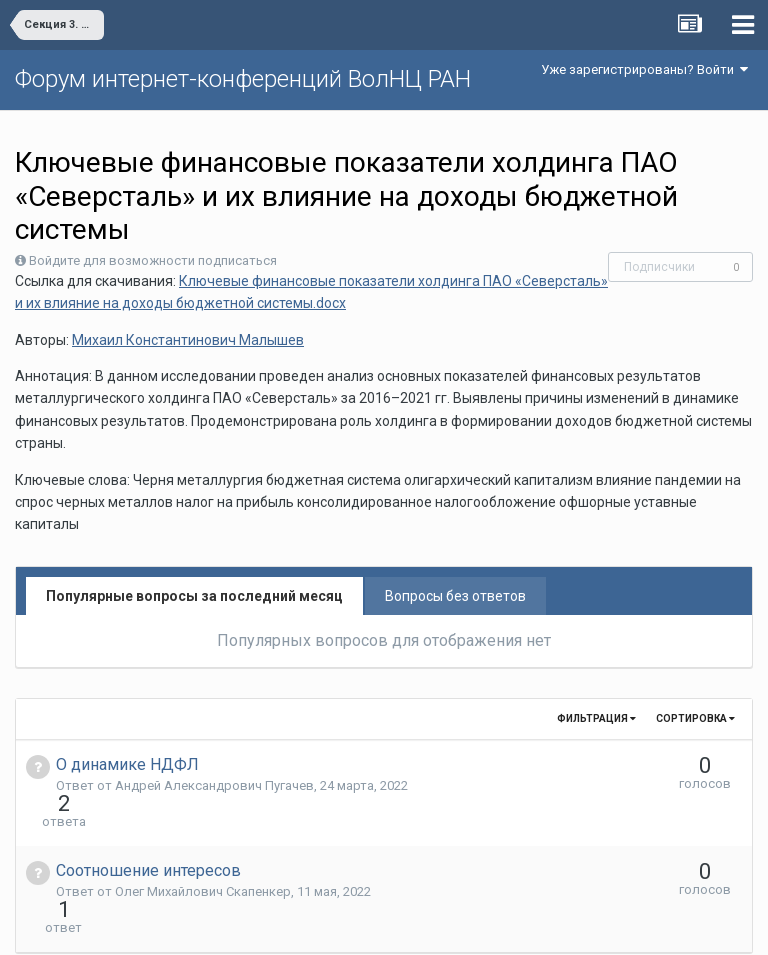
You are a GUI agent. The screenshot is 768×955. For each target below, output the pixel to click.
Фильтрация (596, 718)
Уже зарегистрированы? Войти (644, 69)
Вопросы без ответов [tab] (455, 596)
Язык (322, 925)
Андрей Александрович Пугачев (214, 785)
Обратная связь (415, 925)
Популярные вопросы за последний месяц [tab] (194, 596)
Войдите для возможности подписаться (153, 260)
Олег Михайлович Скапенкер (203, 855)
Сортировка (695, 718)
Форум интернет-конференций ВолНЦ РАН (243, 79)
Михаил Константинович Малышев (188, 340)
